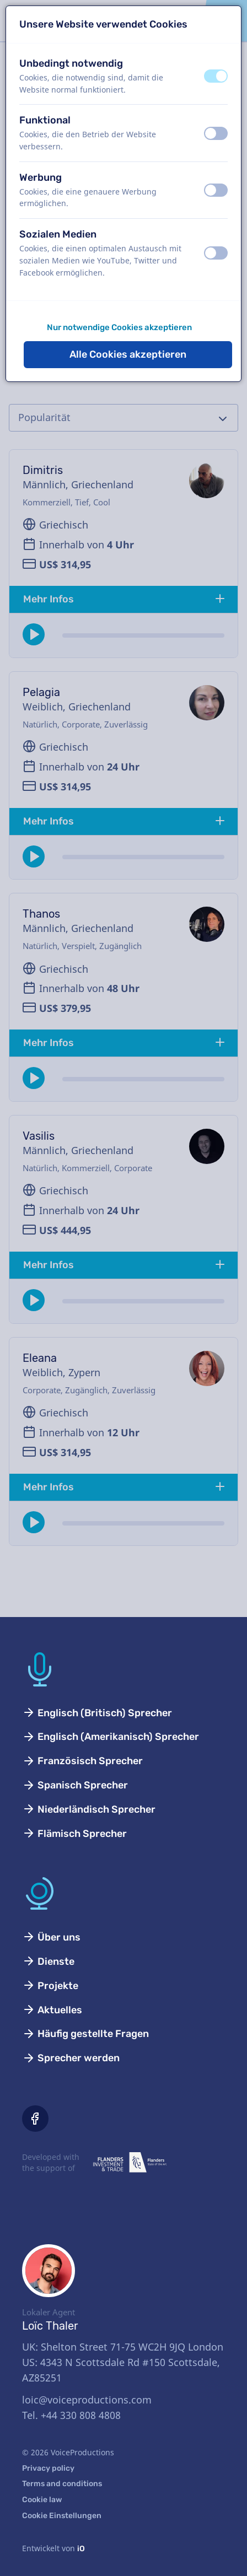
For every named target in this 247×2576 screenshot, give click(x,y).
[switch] (216, 76)
